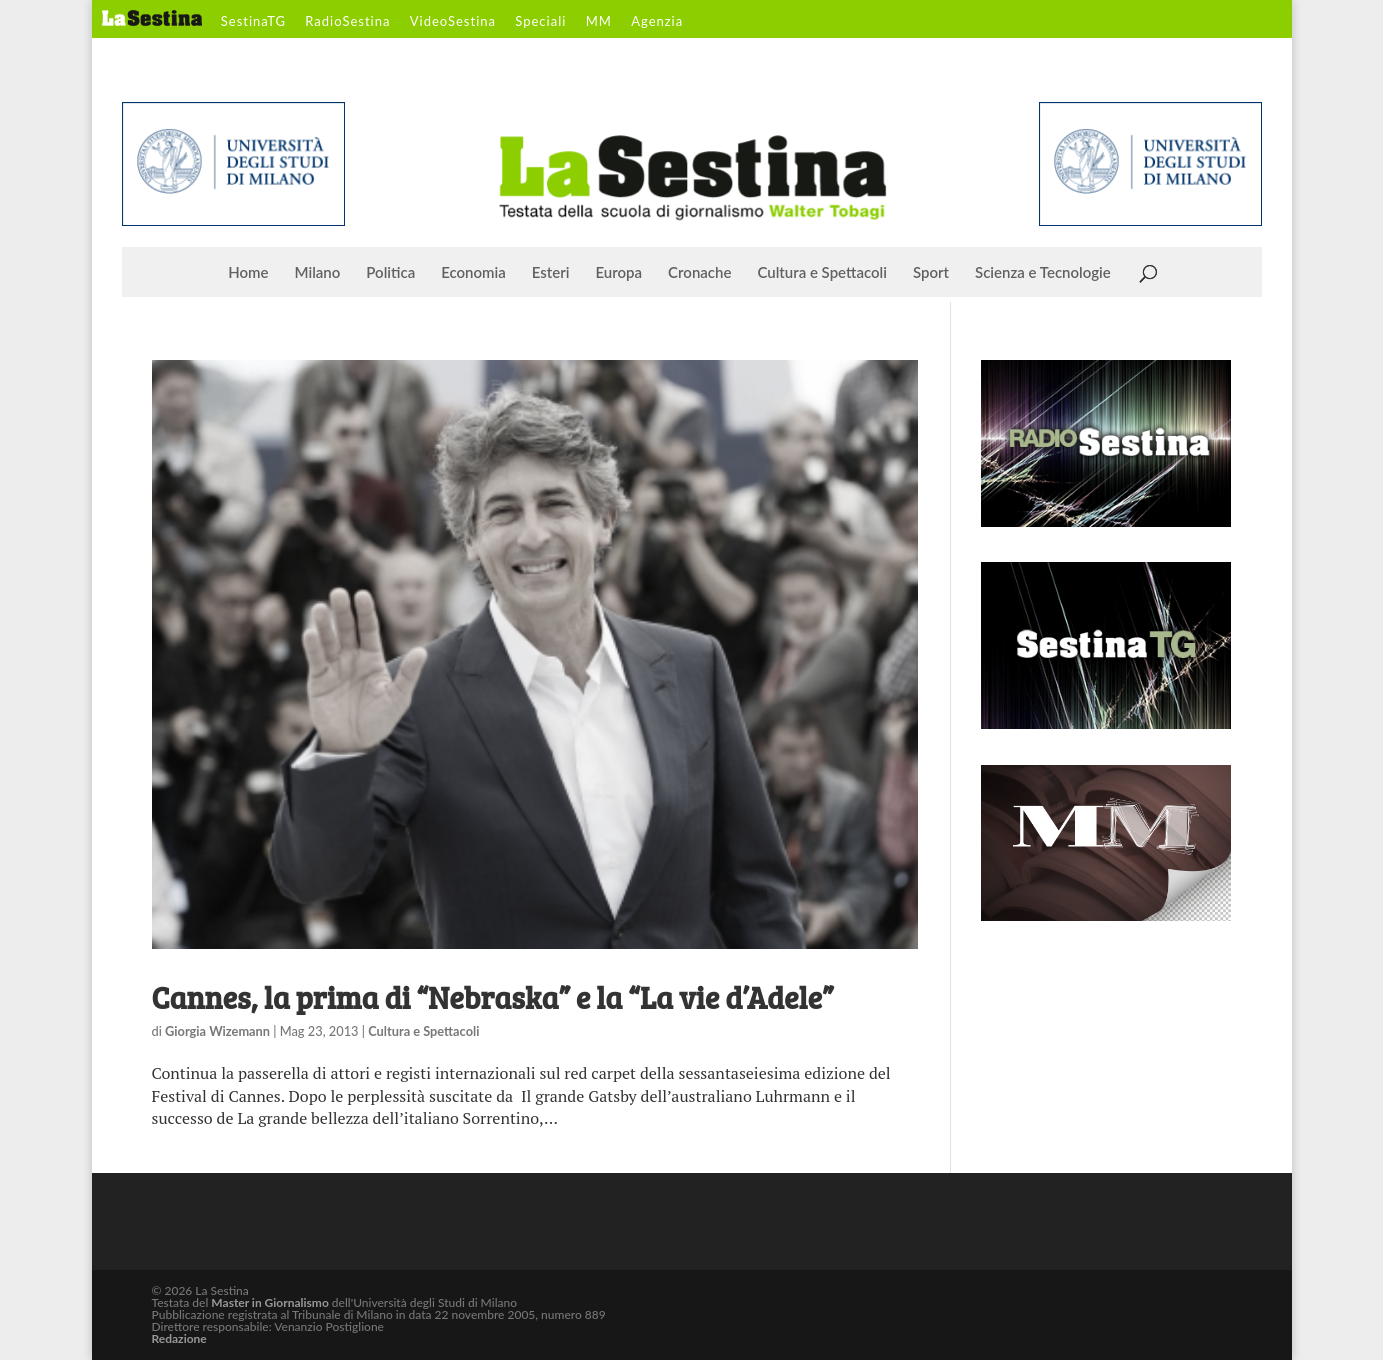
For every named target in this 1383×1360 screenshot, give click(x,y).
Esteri (551, 273)
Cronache (699, 273)
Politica (390, 273)
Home (248, 273)
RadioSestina (347, 22)
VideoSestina (453, 22)
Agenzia (657, 22)
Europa (619, 273)
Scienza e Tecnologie (1043, 273)
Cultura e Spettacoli (822, 273)
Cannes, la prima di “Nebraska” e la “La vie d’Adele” (493, 997)
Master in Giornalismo (269, 1302)
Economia (473, 273)
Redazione (179, 1338)
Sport (931, 273)
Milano (318, 273)
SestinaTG (253, 22)
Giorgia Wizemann (217, 1031)
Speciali (540, 22)
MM (599, 22)
